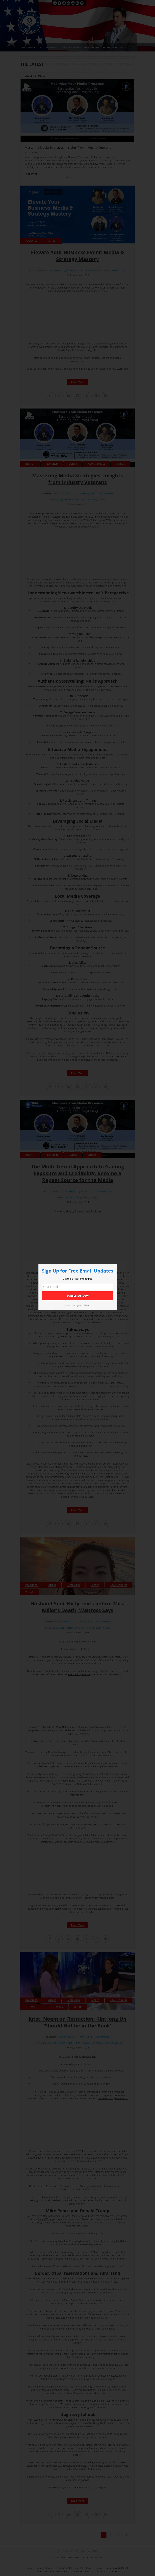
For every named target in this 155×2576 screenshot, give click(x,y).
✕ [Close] (115, 1266)
